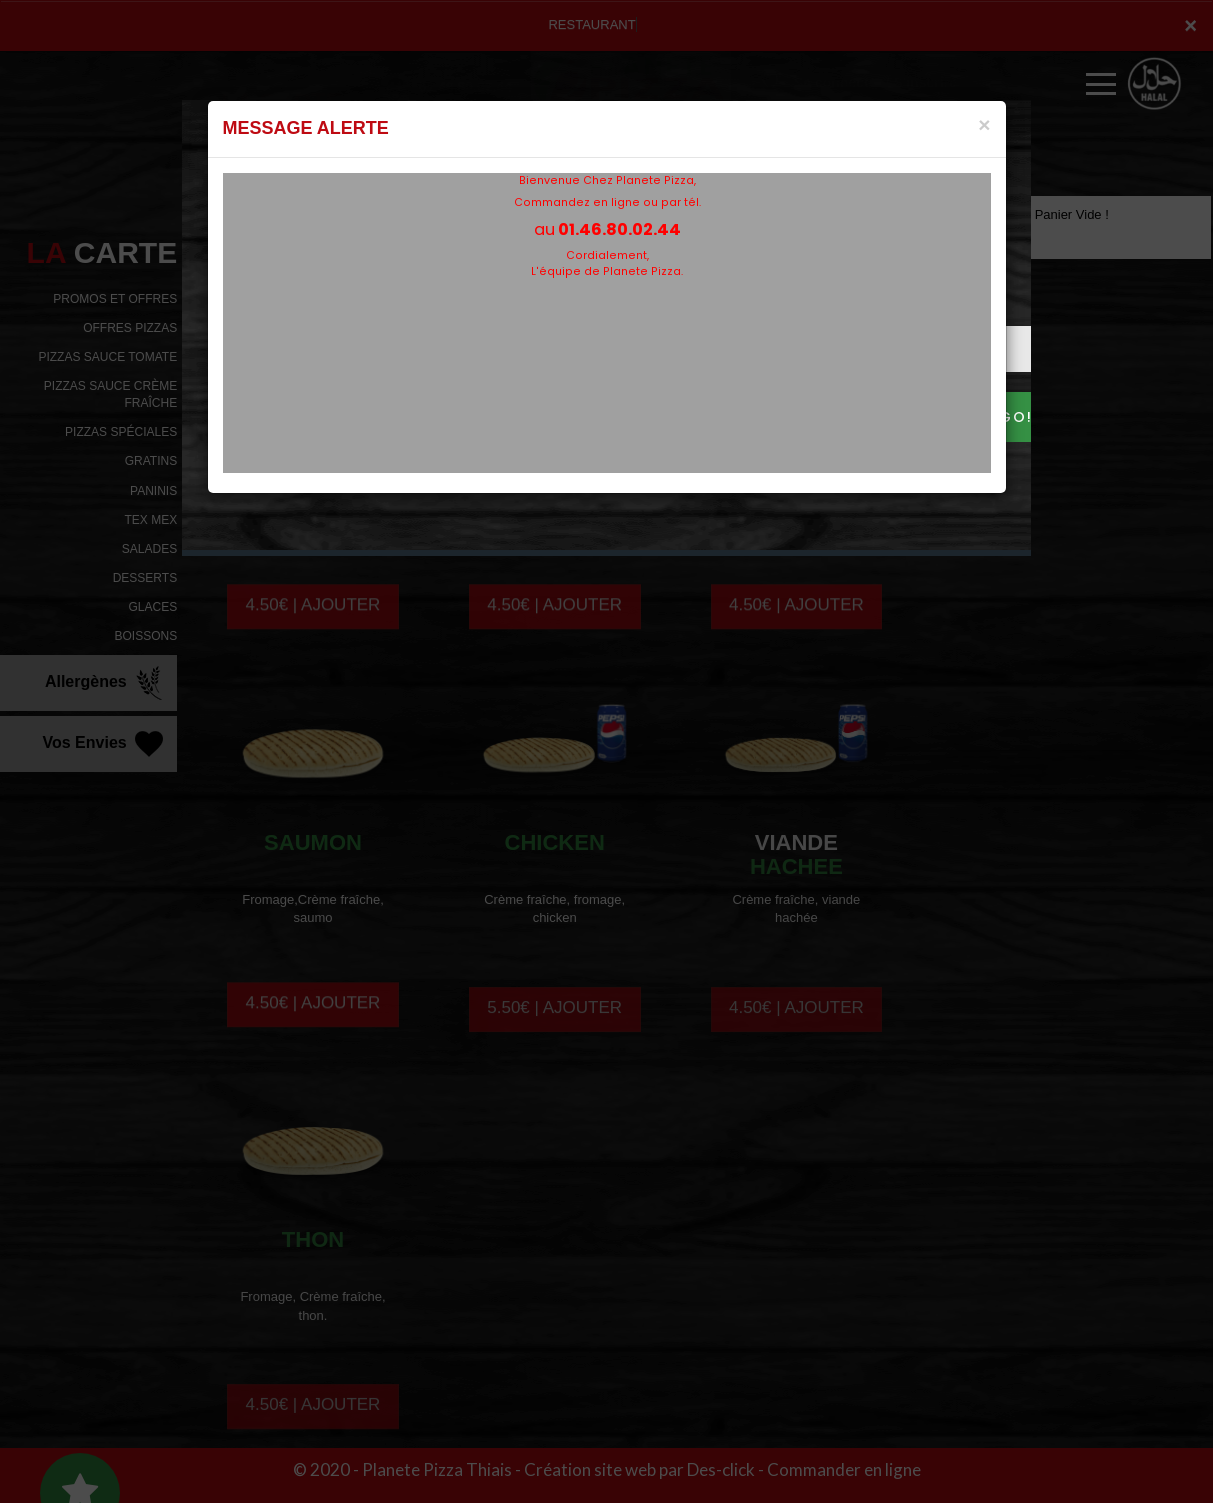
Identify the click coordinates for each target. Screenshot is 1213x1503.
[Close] (984, 124)
